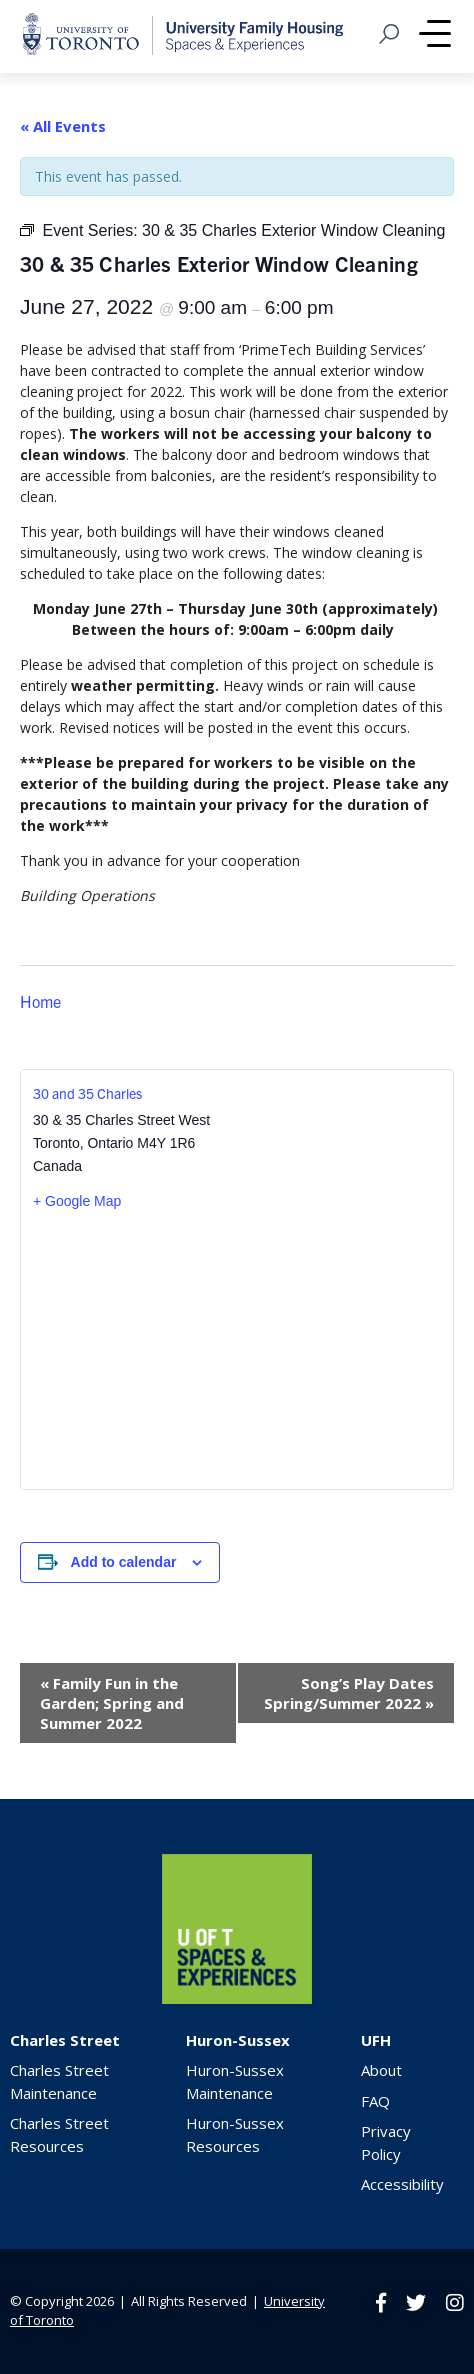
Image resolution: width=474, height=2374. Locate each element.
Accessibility (402, 2184)
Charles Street (65, 2040)
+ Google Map (77, 1201)
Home (40, 1001)
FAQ (375, 2101)
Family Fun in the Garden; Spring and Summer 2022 (112, 1703)
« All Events (63, 126)
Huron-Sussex (238, 2040)
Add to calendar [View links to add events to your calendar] (124, 1562)
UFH (376, 2040)
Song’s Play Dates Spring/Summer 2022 (349, 1693)
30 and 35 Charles (87, 1093)
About (381, 2070)
